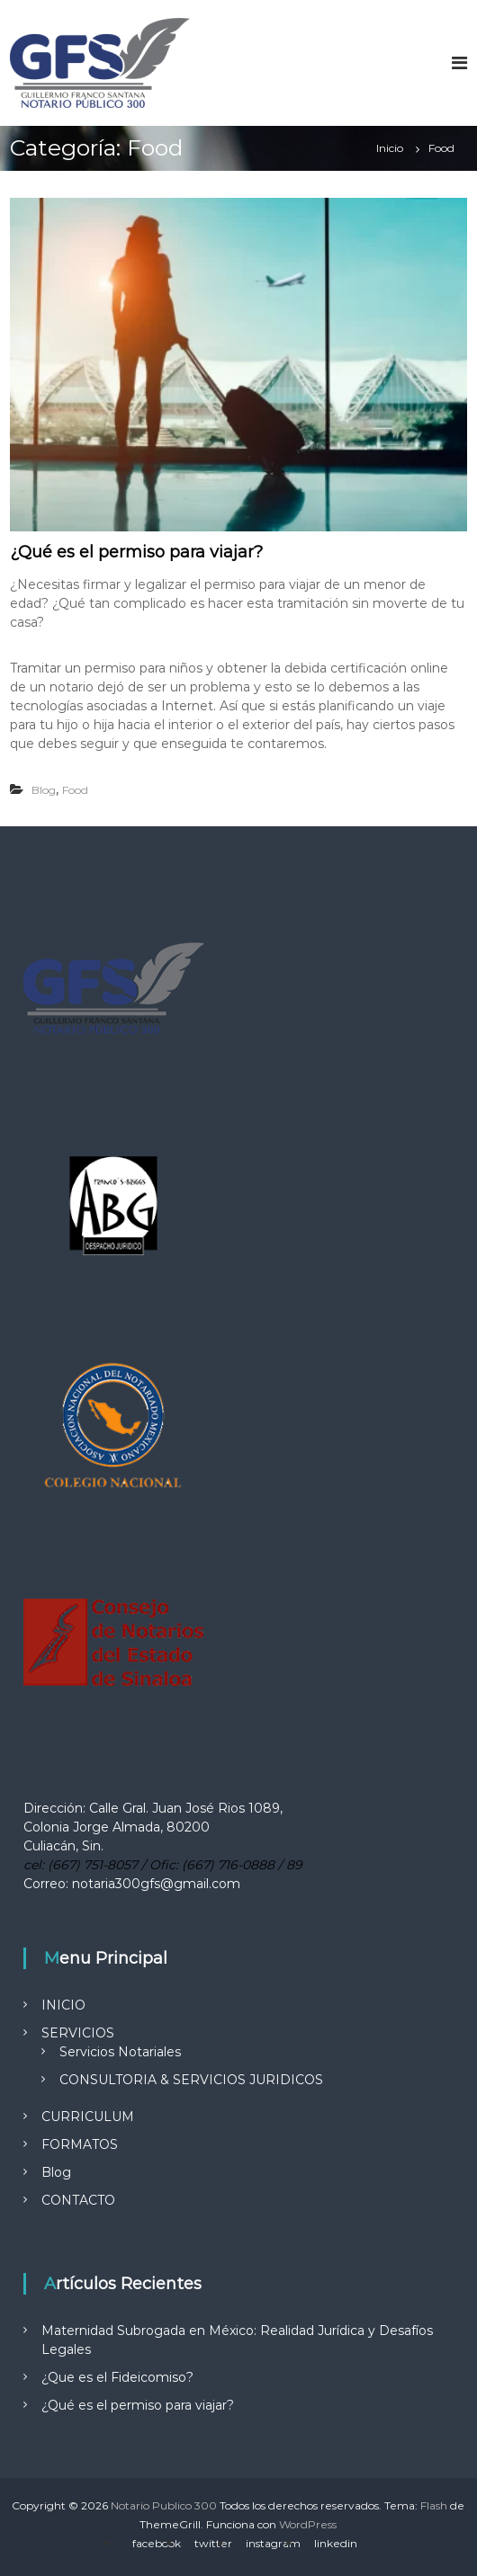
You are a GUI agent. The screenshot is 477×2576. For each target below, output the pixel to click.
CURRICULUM (87, 2116)
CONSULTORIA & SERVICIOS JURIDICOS (191, 2080)
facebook (156, 2543)
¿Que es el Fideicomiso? (117, 2377)
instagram (273, 2543)
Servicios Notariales (120, 2052)
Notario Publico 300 (164, 2505)
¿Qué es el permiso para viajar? (136, 552)
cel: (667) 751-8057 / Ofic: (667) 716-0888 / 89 (162, 1865)
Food (75, 790)
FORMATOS (79, 2144)
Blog (44, 790)
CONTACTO (78, 2200)
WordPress (308, 2524)
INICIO (63, 2005)
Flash (433, 2505)
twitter (213, 2543)
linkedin (335, 2543)
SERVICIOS (77, 2033)
